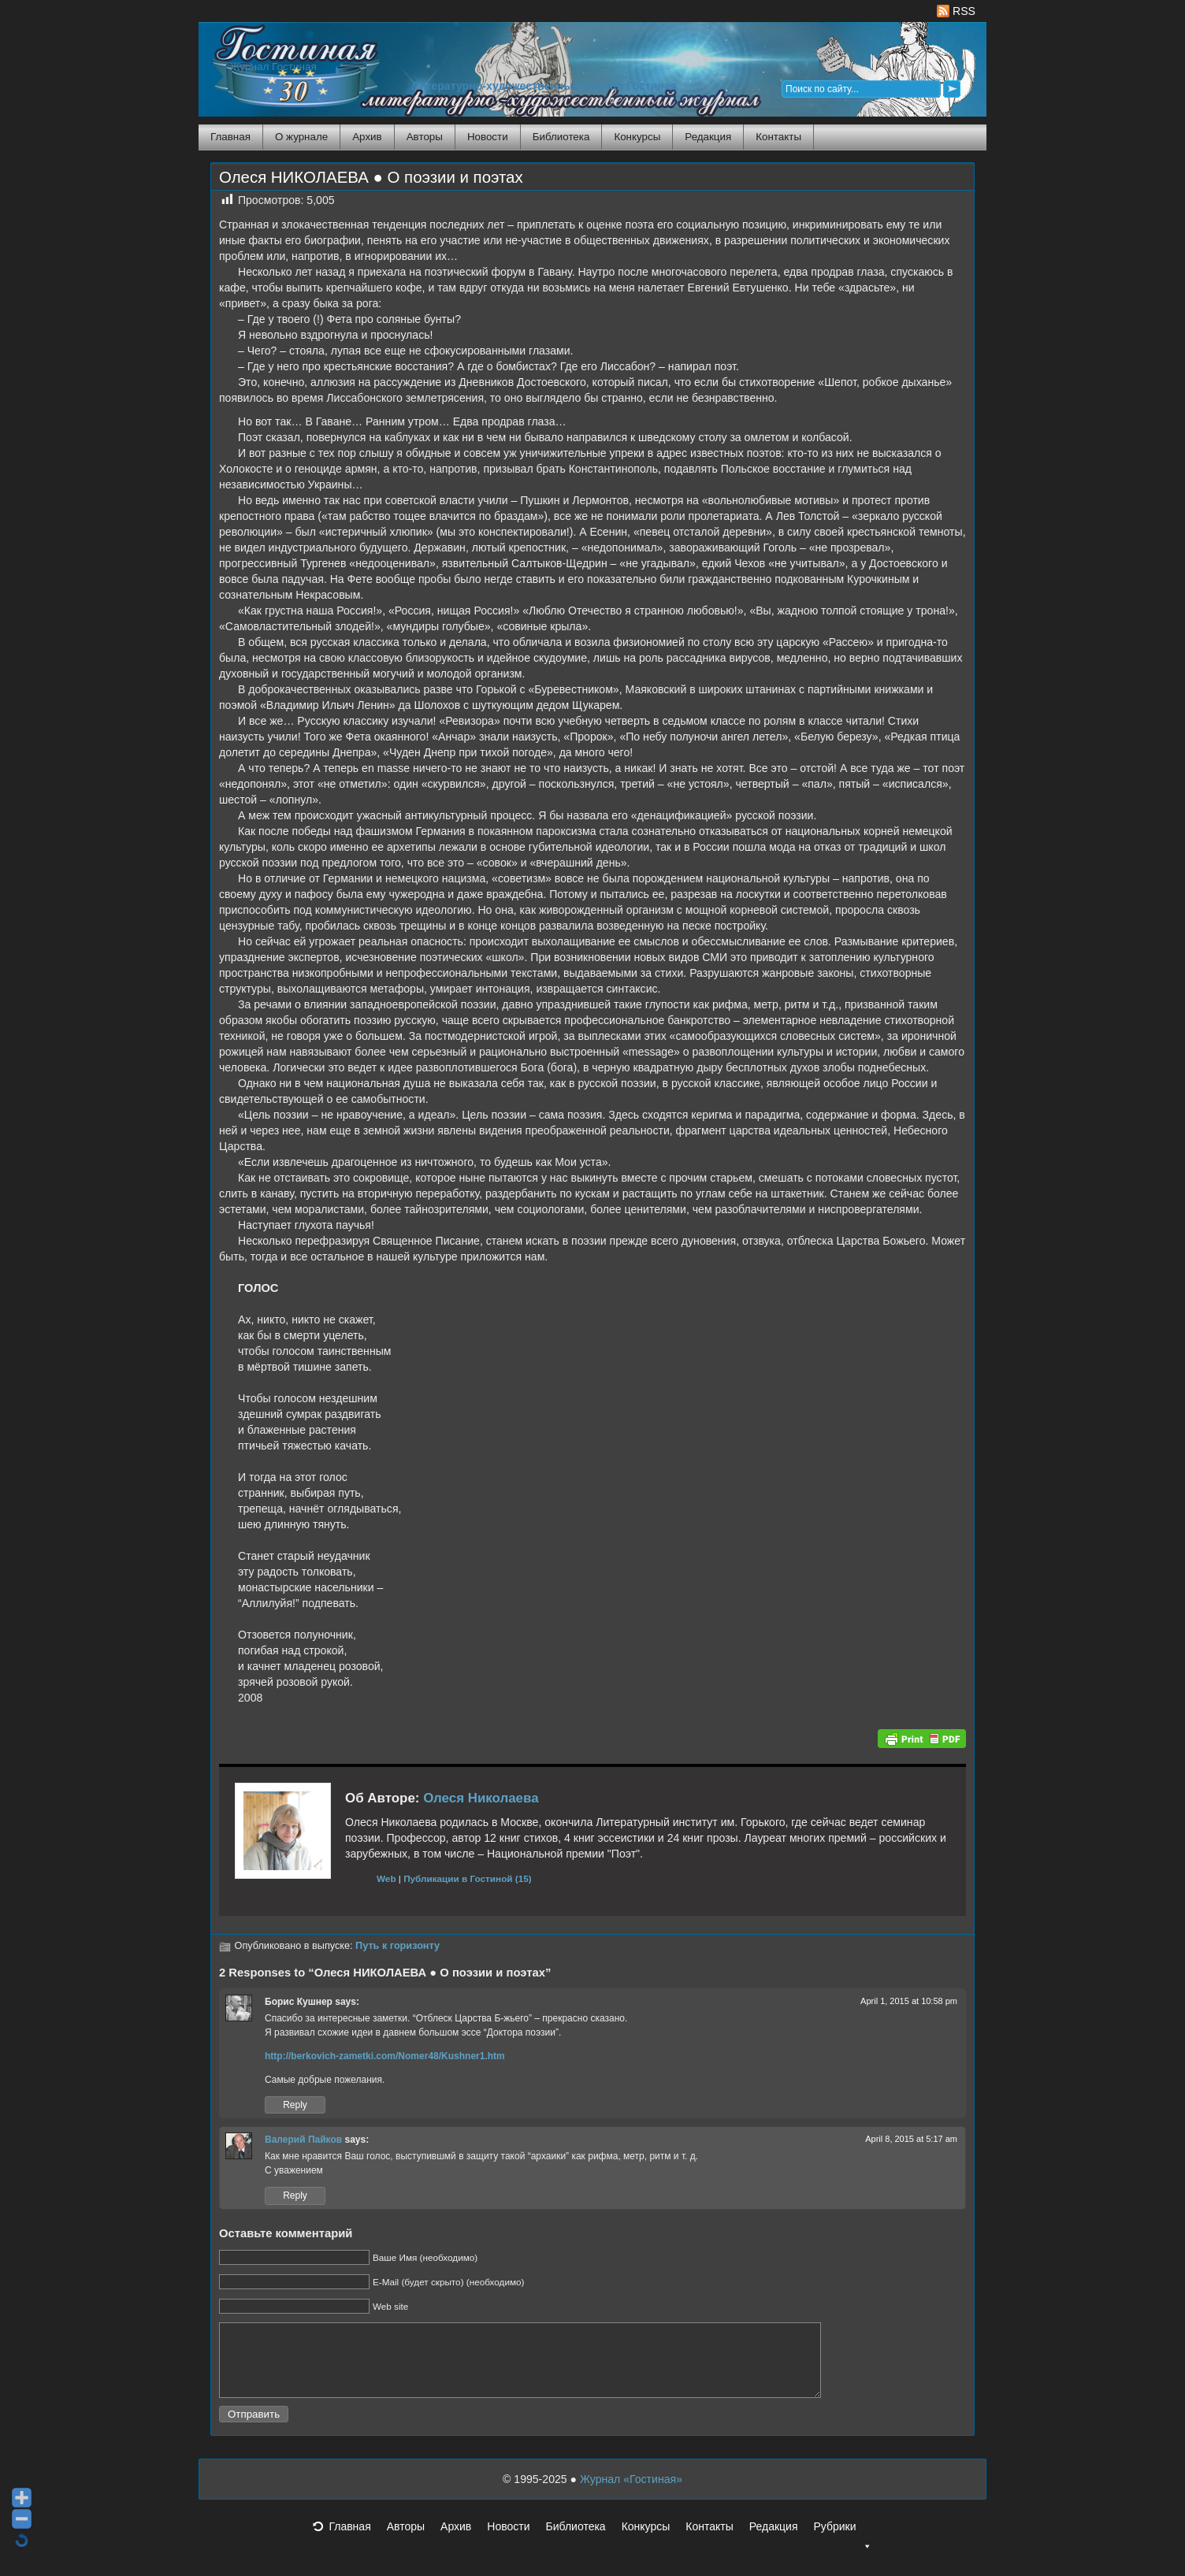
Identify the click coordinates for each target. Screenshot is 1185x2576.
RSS (956, 11)
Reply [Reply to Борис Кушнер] (295, 2104)
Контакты (778, 137)
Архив (366, 137)
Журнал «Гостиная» (631, 2493)
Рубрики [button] (842, 2545)
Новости (487, 137)
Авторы (425, 137)
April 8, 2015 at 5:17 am (911, 2139)
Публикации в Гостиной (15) (467, 1878)
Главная (230, 137)
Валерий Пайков (303, 2139)
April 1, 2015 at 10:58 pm (908, 2001)
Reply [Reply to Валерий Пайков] (295, 2195)
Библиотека (561, 137)
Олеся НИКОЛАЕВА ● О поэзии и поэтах (371, 177)
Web (386, 1878)
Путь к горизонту (397, 1945)
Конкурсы (637, 137)
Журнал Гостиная (273, 66)
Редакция (708, 137)
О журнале (301, 137)
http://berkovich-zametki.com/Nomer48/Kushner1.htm (385, 2056)
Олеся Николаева (480, 1798)
